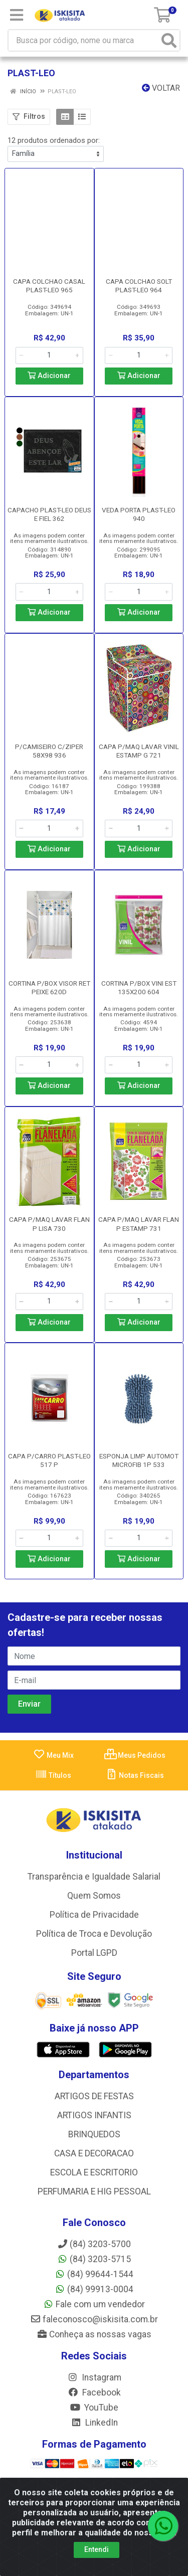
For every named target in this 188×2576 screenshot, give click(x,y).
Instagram (94, 2377)
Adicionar (49, 376)
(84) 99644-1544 (94, 2274)
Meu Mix (53, 1755)
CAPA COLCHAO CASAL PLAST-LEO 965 (49, 285)
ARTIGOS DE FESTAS (94, 2096)
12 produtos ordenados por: (54, 140)
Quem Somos (94, 1896)
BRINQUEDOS (94, 2134)
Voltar (161, 88)
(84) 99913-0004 (94, 2289)
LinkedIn (94, 2423)
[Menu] (17, 15)
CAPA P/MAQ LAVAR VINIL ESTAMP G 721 (139, 751)
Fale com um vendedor (94, 2304)
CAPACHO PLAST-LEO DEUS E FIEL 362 (49, 514)
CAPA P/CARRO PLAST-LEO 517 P (49, 1460)
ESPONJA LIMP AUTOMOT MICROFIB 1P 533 (138, 1460)
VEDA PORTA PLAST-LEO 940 (138, 514)
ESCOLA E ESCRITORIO (94, 2172)
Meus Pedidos (134, 1755)
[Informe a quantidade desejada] (49, 355)
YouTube (94, 2408)
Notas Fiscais (134, 1775)
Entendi (96, 2549)
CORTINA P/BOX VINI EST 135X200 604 (138, 987)
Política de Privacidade (94, 1915)
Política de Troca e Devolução (94, 1934)
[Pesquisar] (168, 40)
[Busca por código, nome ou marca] (84, 40)
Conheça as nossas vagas (94, 2334)
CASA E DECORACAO (94, 2153)
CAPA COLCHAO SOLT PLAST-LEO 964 (139, 285)
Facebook (94, 2392)
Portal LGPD (94, 1953)
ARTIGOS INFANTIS (94, 2115)
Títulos (53, 1775)
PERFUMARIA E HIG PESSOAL (94, 2191)
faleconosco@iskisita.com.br (94, 2319)
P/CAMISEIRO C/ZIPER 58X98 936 (49, 751)
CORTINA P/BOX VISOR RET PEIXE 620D (49, 987)
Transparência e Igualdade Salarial (94, 1877)
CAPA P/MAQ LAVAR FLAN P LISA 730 (49, 1223)
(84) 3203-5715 (94, 2259)
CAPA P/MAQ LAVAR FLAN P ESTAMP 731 (138, 1223)
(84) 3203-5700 (94, 2244)
